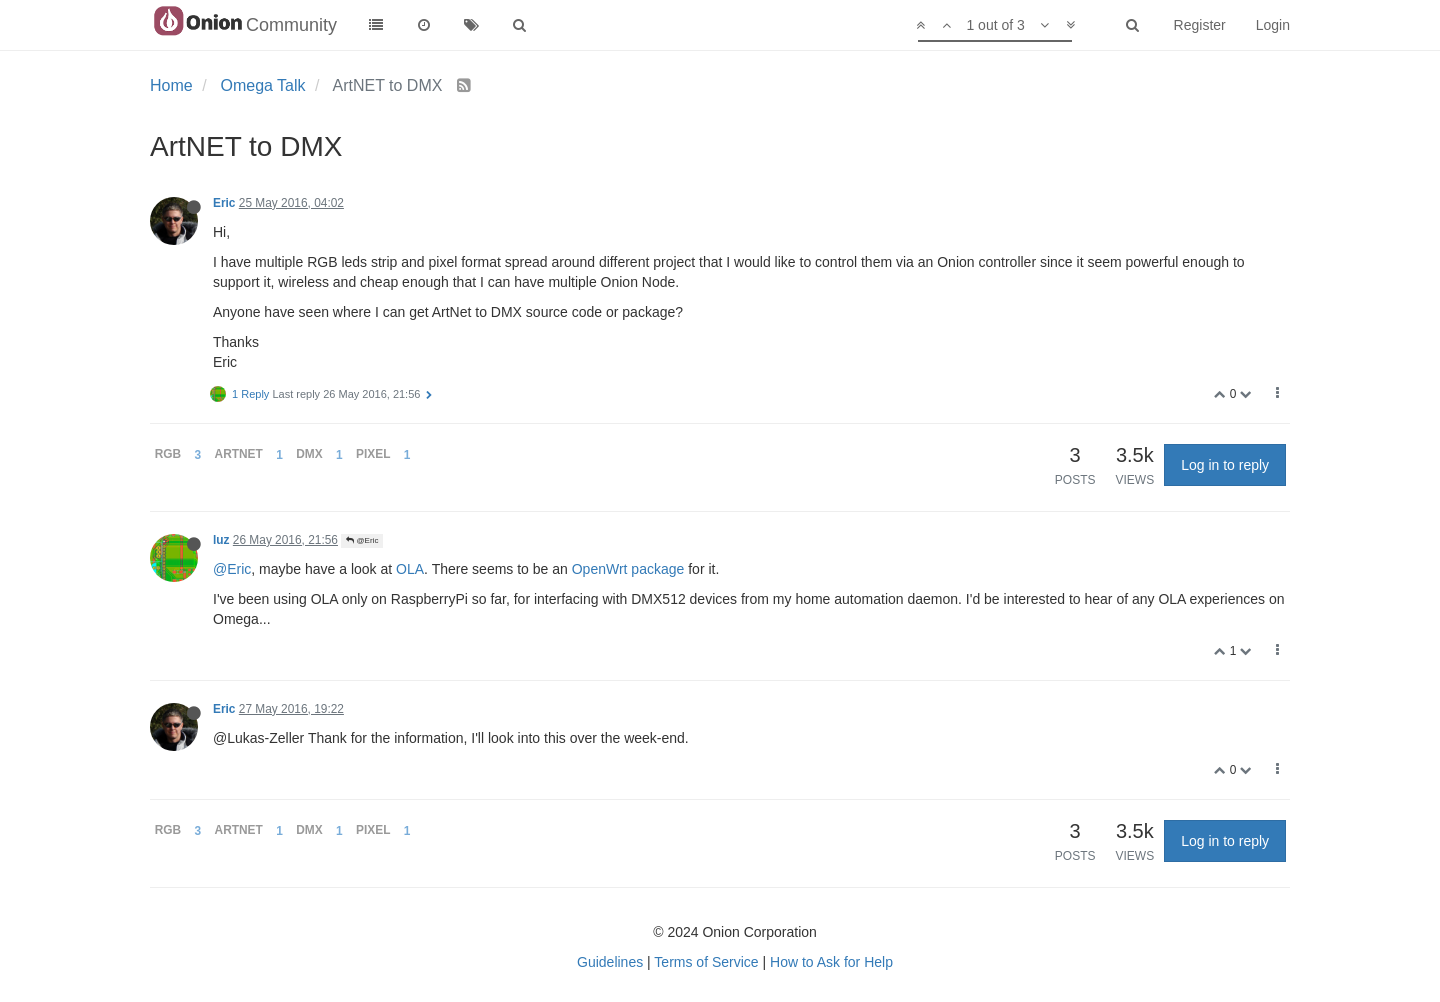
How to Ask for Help (831, 962)
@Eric (362, 540)
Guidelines (610, 962)
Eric (224, 203)
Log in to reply (1225, 465)
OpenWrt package (628, 569)
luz (221, 540)
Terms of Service (706, 962)
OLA (410, 569)
